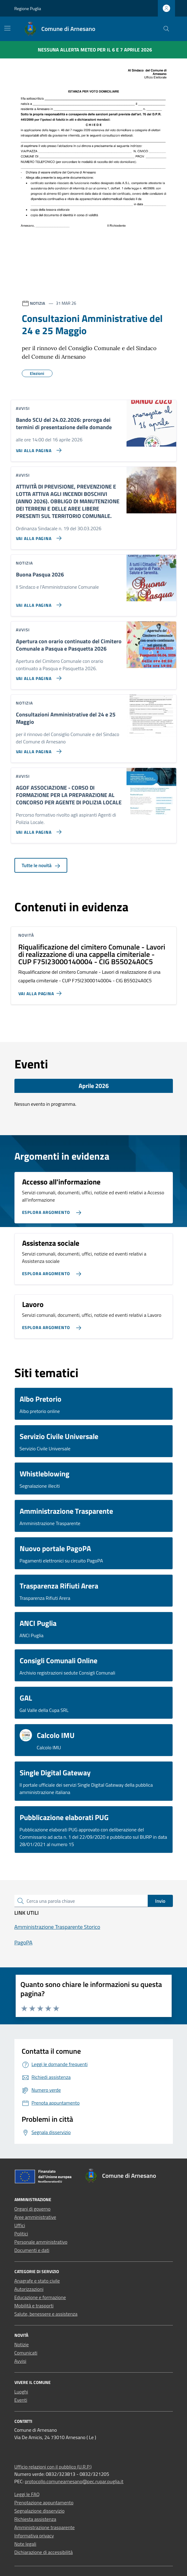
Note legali (25, 2544)
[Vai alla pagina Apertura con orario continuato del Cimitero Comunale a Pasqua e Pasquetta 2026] (37, 676)
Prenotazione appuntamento (44, 2502)
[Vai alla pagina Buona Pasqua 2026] (37, 602)
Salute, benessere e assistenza (46, 2313)
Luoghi (21, 2391)
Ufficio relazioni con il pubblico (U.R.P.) (53, 2466)
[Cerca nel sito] (166, 29)
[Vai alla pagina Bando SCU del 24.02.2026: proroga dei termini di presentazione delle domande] (37, 448)
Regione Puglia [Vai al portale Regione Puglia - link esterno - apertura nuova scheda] (27, 8)
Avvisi (20, 2361)
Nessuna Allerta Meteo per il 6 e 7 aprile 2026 (95, 49)
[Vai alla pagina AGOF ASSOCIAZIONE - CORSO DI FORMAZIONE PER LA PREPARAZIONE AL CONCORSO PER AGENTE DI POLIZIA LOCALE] (37, 829)
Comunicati (25, 2352)
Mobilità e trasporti (34, 2305)
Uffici (19, 2225)
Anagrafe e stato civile (37, 2280)
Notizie (21, 2344)
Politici (21, 2233)
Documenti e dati (31, 2250)
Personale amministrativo (41, 2242)
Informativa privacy (34, 2535)
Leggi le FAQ (27, 2494)
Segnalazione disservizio (39, 2510)
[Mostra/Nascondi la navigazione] (7, 28)
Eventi (20, 2400)
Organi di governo (32, 2208)
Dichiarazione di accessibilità (43, 2552)
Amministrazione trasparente (44, 2527)
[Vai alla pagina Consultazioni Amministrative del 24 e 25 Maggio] (37, 749)
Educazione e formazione (40, 2297)
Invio (160, 1901)
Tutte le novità (41, 865)
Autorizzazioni (29, 2289)
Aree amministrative (35, 2217)
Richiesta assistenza (35, 2519)
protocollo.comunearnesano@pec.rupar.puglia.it (74, 2481)
